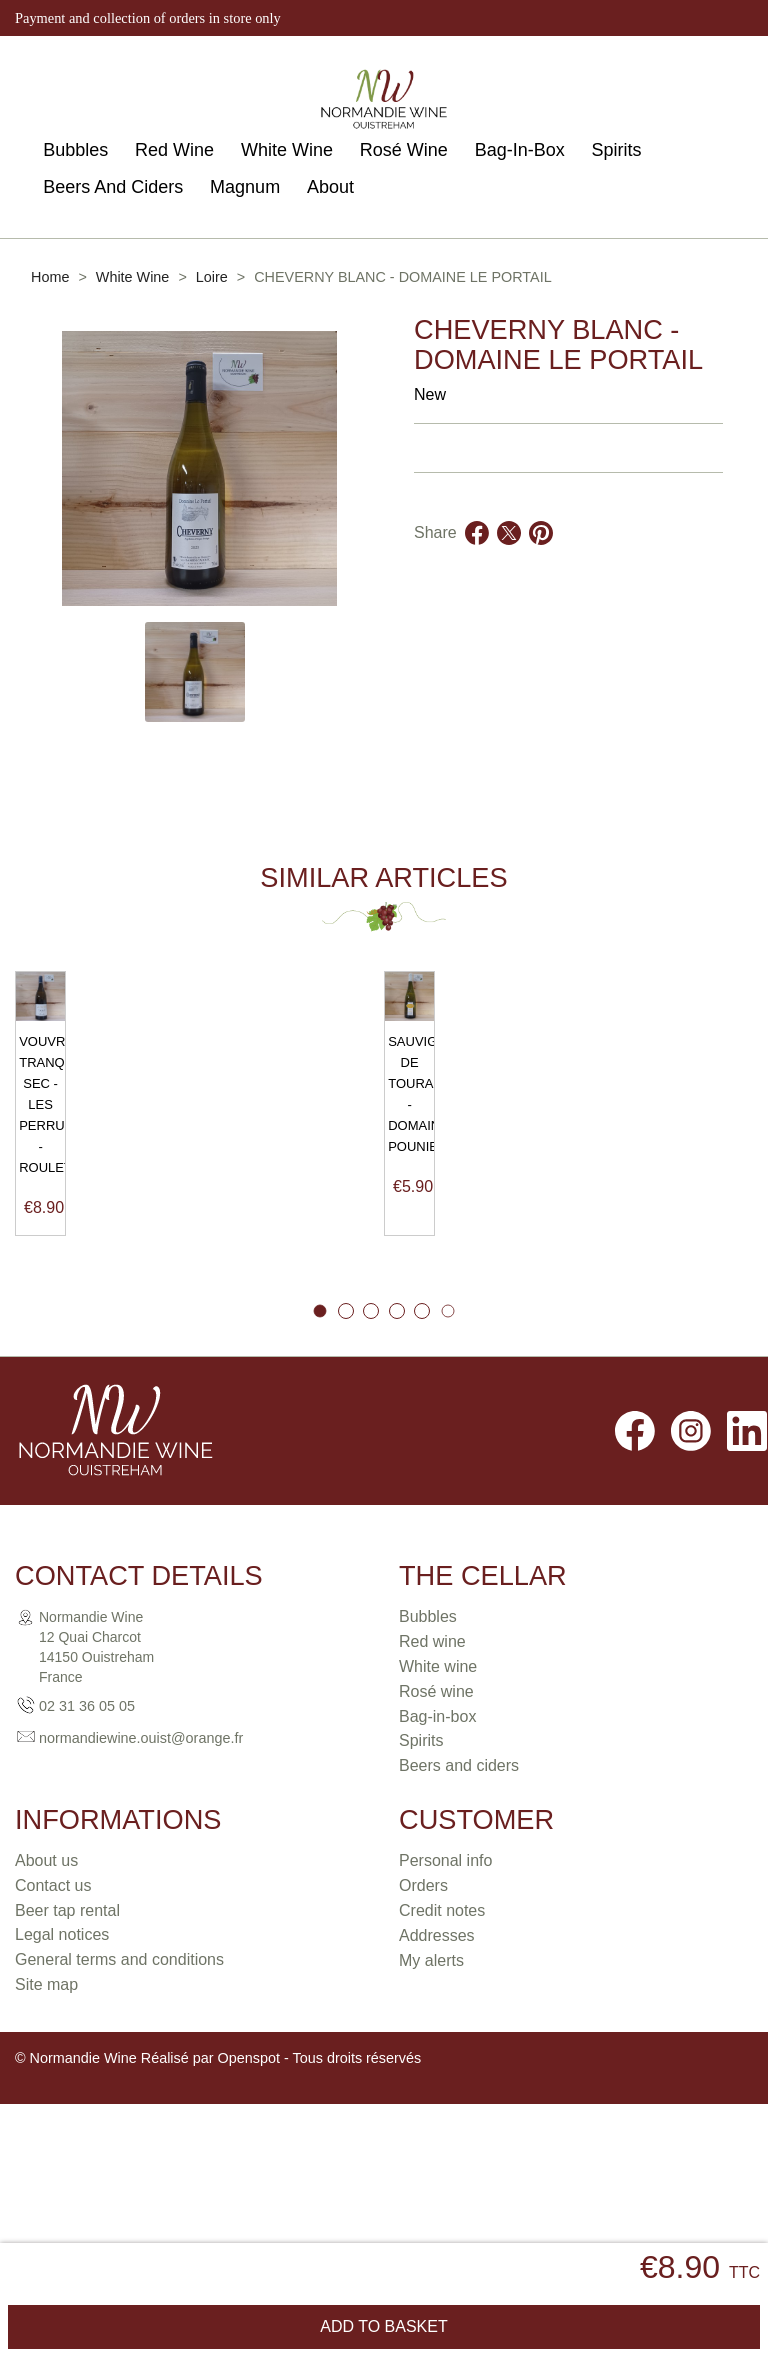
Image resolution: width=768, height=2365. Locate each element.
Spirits (617, 150)
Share (477, 557)
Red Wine (174, 150)
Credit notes (442, 2029)
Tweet (509, 557)
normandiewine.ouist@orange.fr (141, 1856)
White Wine (287, 150)
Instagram (691, 1550)
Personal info (445, 1979)
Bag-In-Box (520, 150)
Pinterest (541, 557)
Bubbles (75, 150)
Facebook (635, 1550)
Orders (423, 2004)
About (330, 187)
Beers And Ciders (113, 187)
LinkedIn (747, 1550)
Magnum (245, 187)
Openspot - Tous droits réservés (320, 2176)
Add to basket (383, 2326)
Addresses (437, 2054)
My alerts (431, 2079)
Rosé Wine (404, 150)
